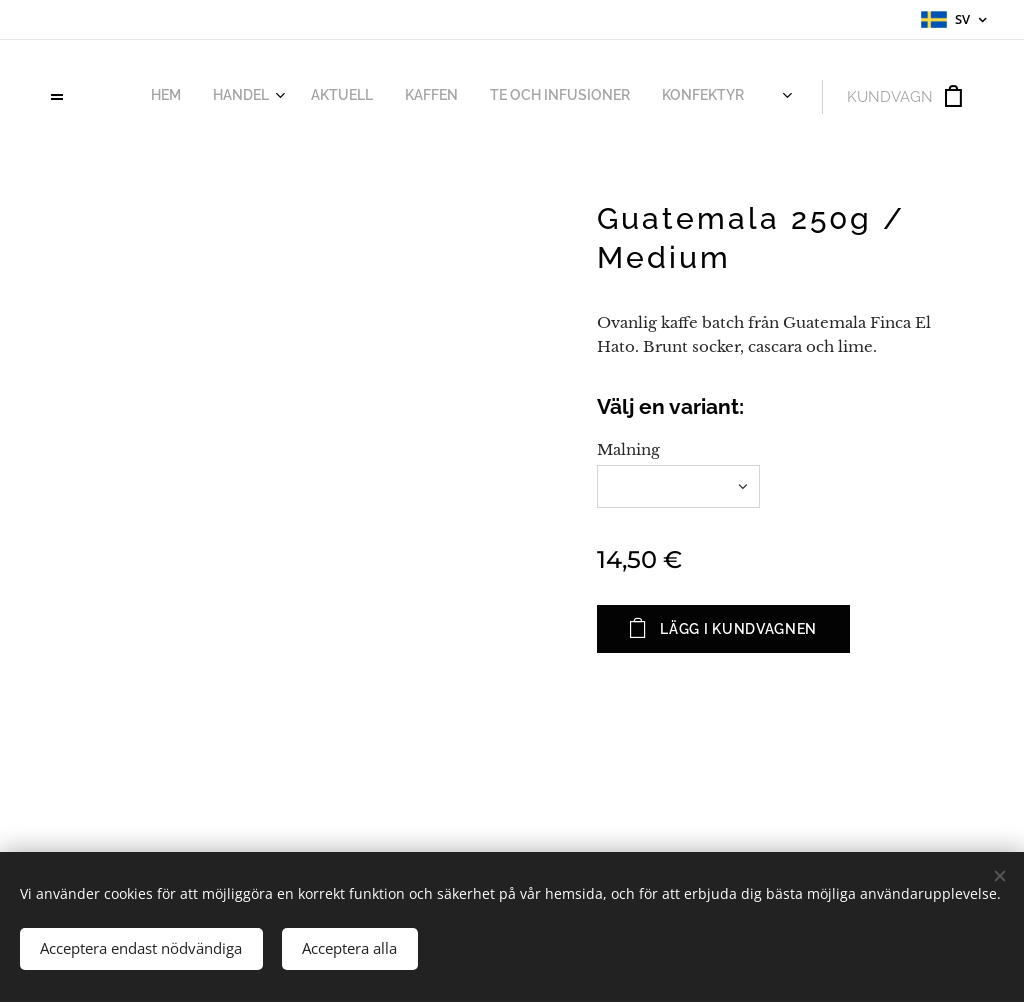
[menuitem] (525, 97)
